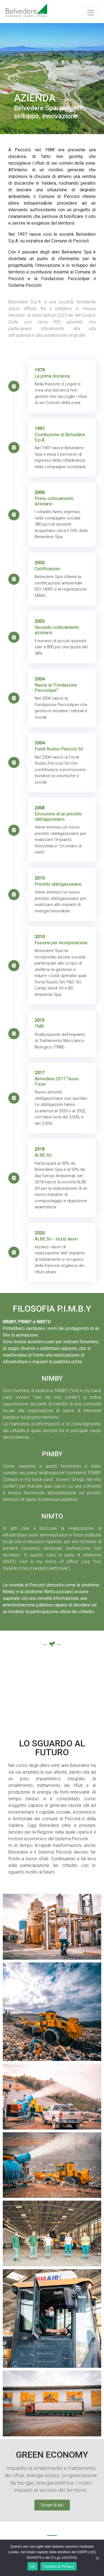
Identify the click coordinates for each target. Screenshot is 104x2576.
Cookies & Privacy (58, 2566)
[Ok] (97, 2558)
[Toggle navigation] (90, 12)
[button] (52, 2505)
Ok (32, 2566)
